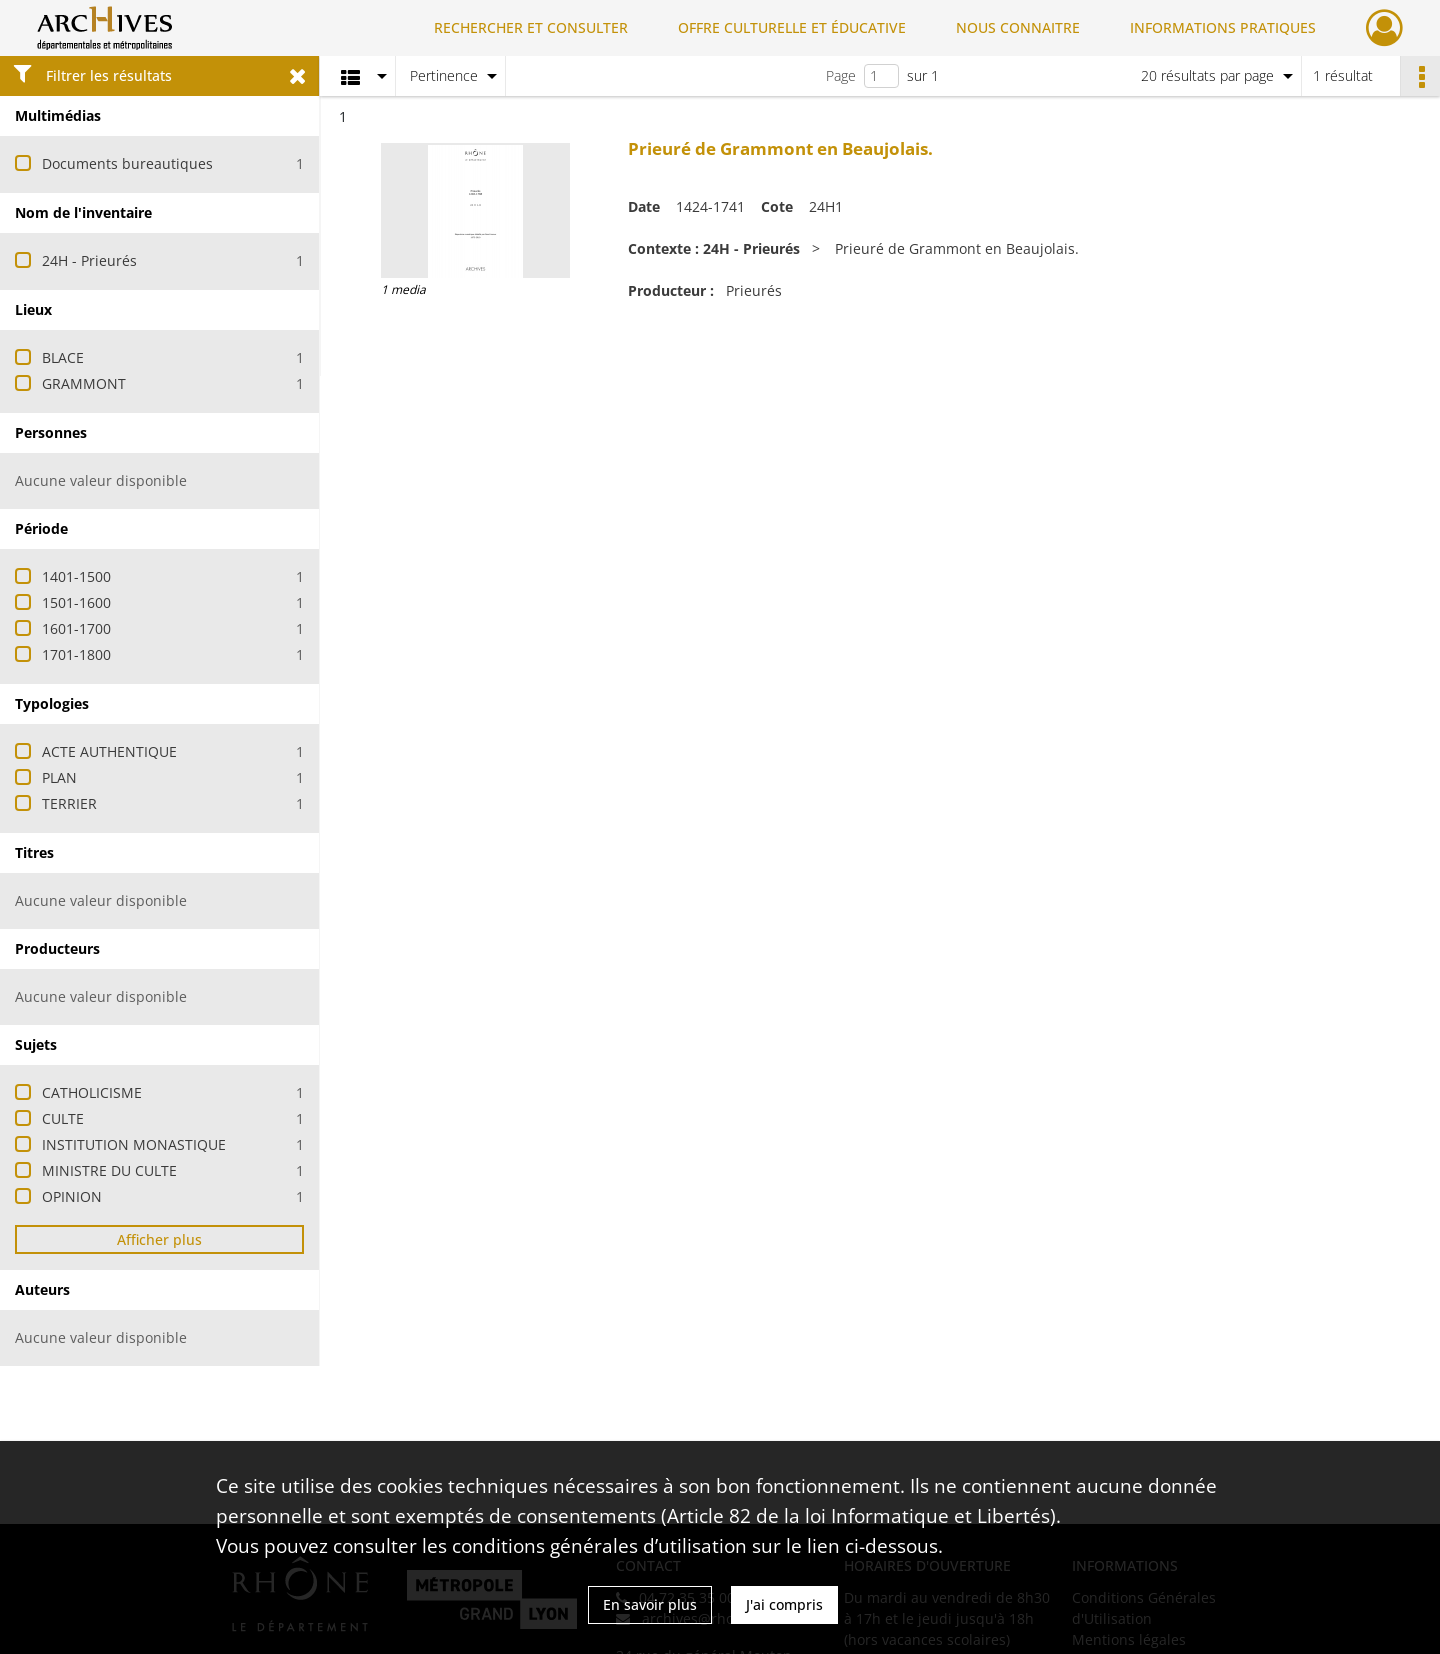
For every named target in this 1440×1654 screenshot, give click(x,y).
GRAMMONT (84, 383)
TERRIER (69, 803)
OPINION (72, 1196)
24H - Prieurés (89, 260)
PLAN (59, 777)
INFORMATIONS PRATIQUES (1223, 27)
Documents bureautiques (127, 163)
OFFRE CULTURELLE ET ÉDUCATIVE (792, 27)
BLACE (63, 357)
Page (841, 75)
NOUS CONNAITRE (1018, 27)
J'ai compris (784, 1604)
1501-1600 (76, 602)
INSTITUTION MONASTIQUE (134, 1144)
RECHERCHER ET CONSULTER (531, 27)
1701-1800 (76, 654)
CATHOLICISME (92, 1092)
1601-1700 (76, 628)
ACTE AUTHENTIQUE (109, 751)
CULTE (63, 1118)
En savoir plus (650, 1604)
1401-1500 (76, 576)
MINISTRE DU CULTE (109, 1170)
